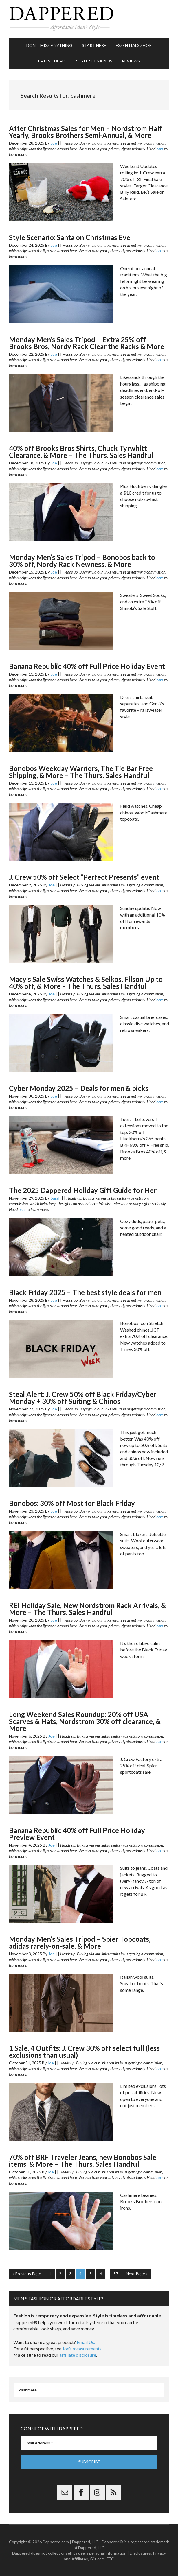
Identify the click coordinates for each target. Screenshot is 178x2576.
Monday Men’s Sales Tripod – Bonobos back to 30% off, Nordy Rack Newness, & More (82, 560)
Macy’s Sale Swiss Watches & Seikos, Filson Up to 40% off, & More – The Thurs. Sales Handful (86, 982)
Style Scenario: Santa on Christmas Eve (69, 237)
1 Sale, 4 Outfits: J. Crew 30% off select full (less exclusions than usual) (84, 2051)
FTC (110, 2558)
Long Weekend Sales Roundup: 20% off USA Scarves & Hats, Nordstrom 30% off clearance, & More (85, 1721)
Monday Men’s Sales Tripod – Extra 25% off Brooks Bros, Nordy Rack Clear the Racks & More (86, 343)
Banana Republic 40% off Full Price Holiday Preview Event (77, 1833)
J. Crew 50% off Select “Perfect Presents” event (84, 877)
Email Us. (86, 2342)
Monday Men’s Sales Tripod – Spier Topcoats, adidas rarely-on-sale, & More (80, 1942)
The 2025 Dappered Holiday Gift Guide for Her (83, 1190)
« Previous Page (26, 2273)
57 (115, 2273)
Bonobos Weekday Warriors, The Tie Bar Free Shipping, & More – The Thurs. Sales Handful (81, 771)
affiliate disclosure (77, 2355)
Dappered (89, 19)
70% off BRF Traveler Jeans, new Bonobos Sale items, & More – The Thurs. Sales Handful (82, 2160)
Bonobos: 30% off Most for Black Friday (72, 1503)
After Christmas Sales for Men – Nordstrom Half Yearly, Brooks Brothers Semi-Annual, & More (85, 131)
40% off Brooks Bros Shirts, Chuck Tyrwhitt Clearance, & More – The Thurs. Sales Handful (81, 451)
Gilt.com (97, 2558)
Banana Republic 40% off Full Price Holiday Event (87, 666)
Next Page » (137, 2273)
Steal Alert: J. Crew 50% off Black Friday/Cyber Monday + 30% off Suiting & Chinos (82, 1397)
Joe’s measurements (82, 2348)
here (159, 148)
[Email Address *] (89, 2443)
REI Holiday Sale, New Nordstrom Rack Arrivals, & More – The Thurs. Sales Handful (87, 1608)
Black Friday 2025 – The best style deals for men (85, 1292)
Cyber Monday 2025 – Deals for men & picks (78, 1088)
